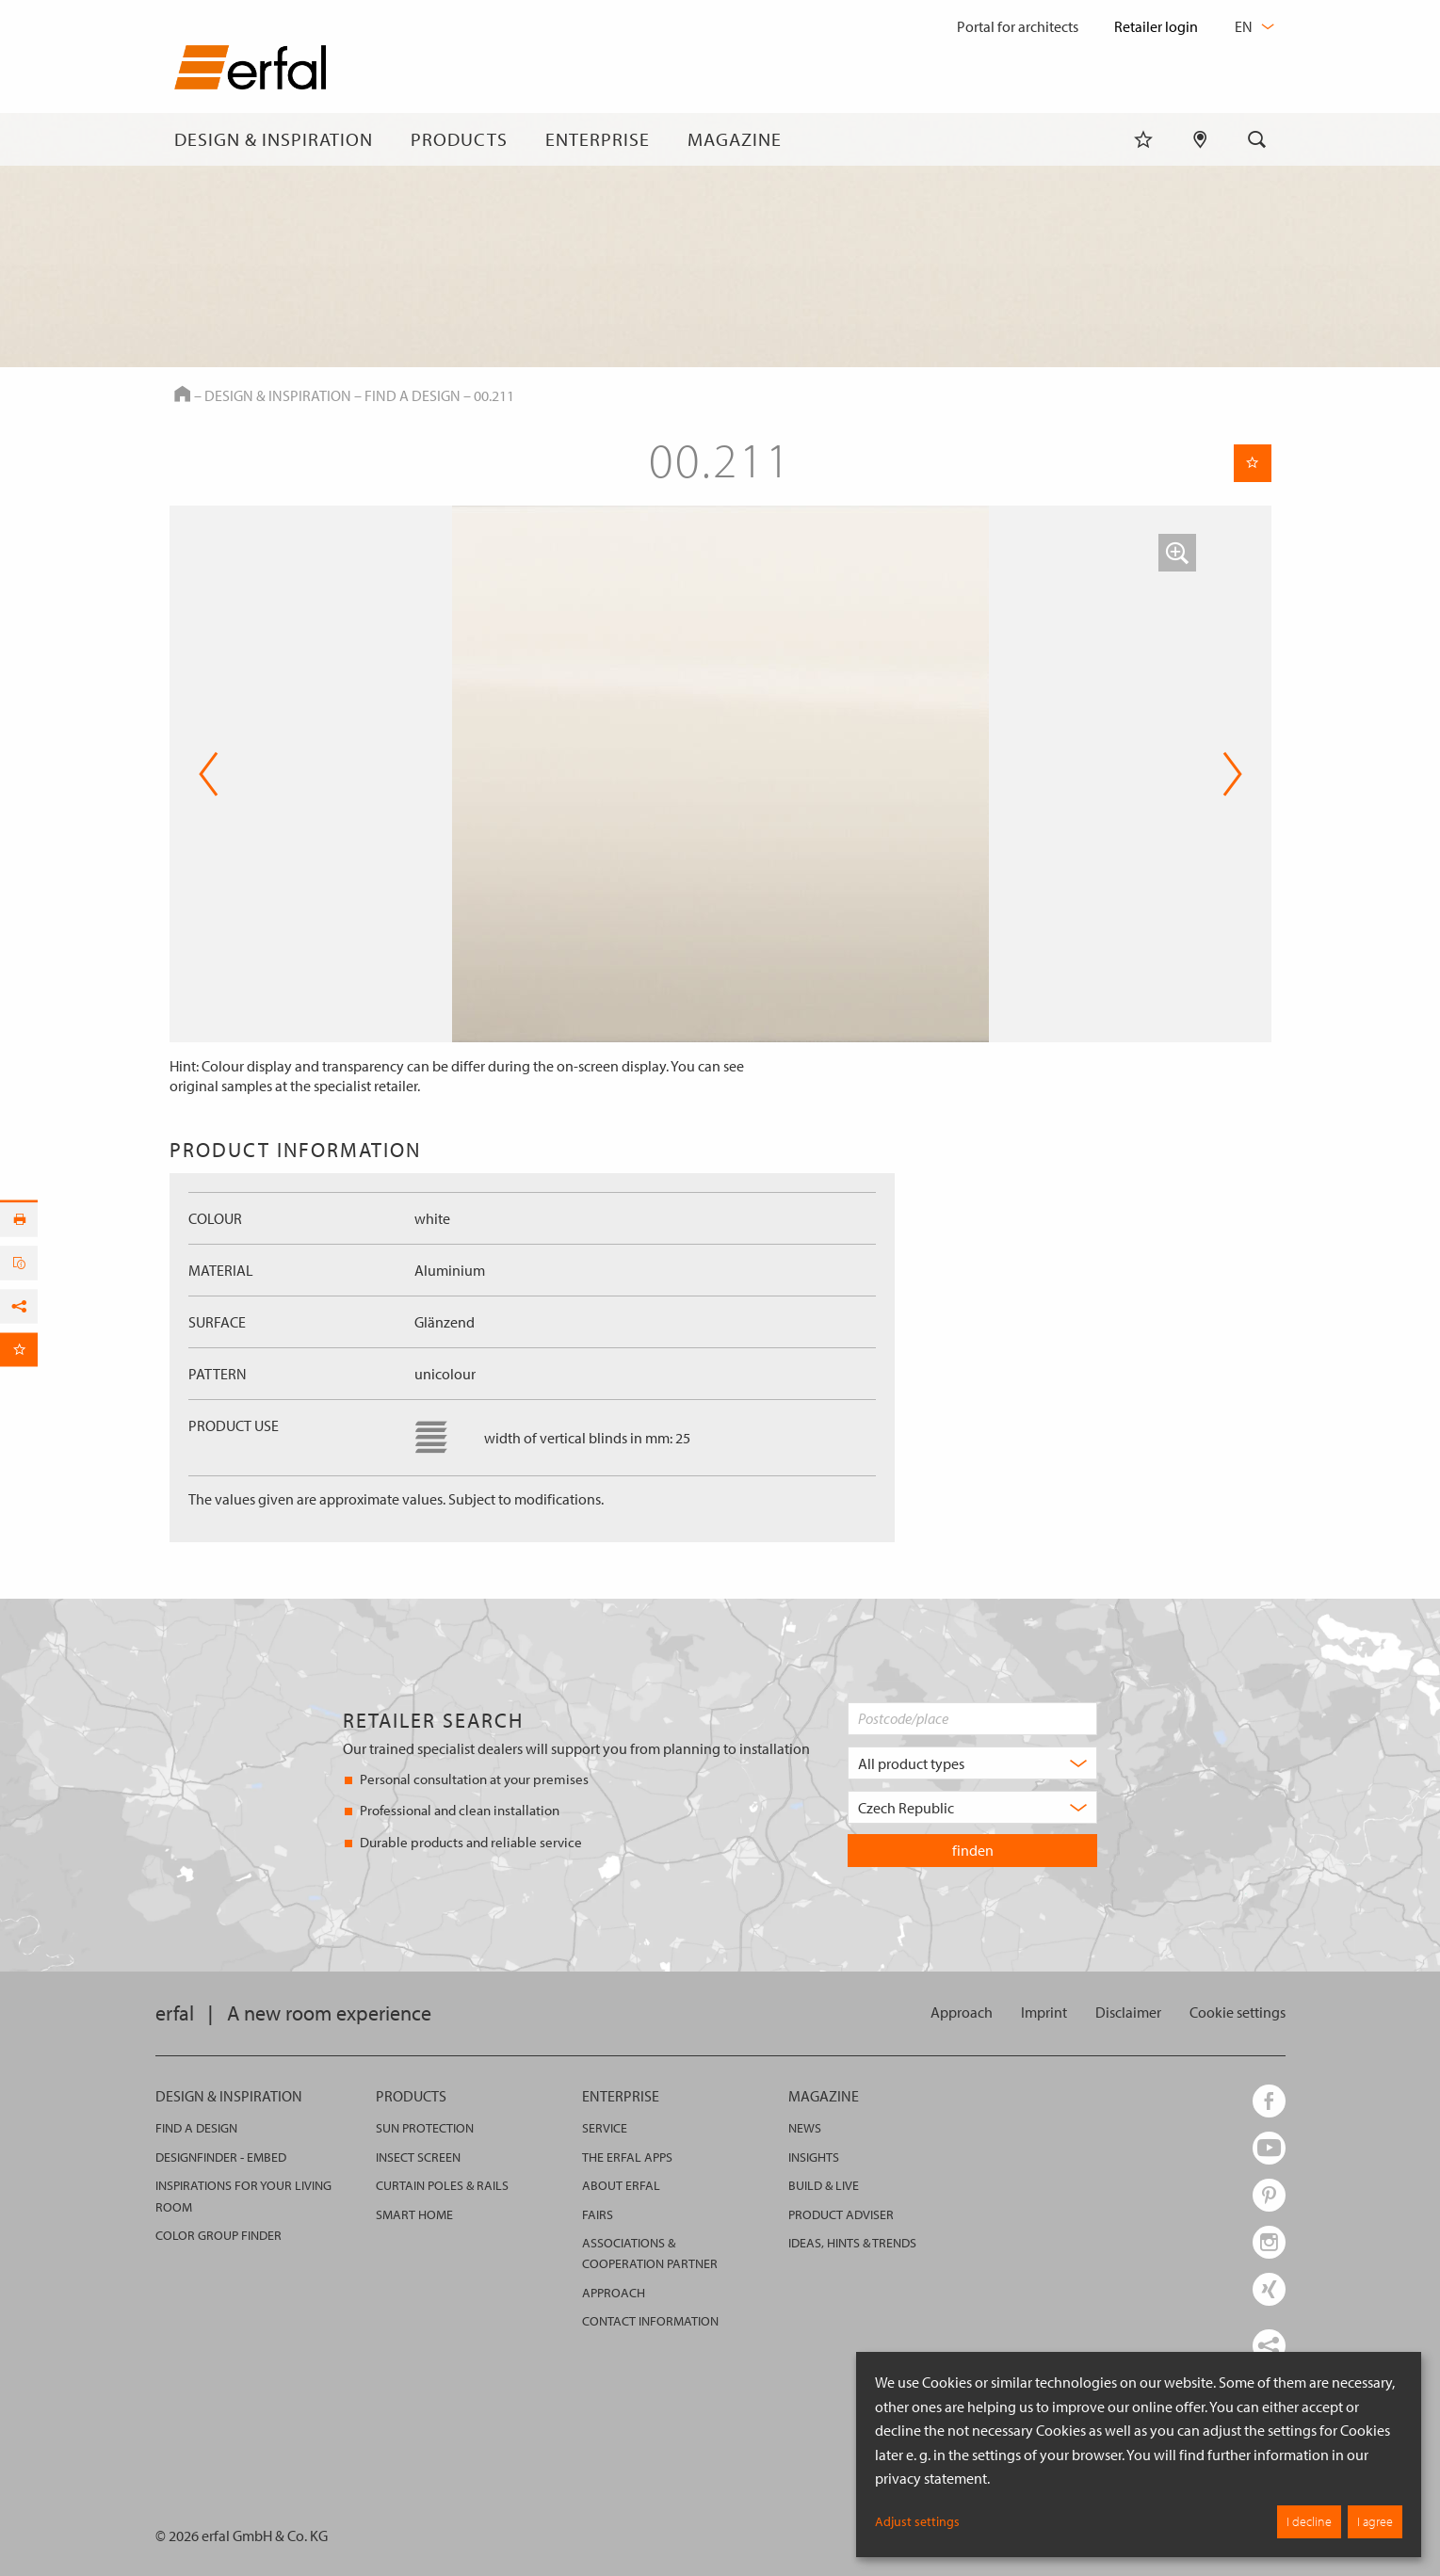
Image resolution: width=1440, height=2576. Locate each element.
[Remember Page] (1252, 463)
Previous (208, 773)
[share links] (1269, 2345)
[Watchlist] (1143, 139)
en (1252, 26)
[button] (1177, 553)
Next (1232, 773)
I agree (1375, 2521)
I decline (1309, 2521)
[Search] (1257, 139)
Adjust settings (917, 2521)
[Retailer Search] (1200, 139)
